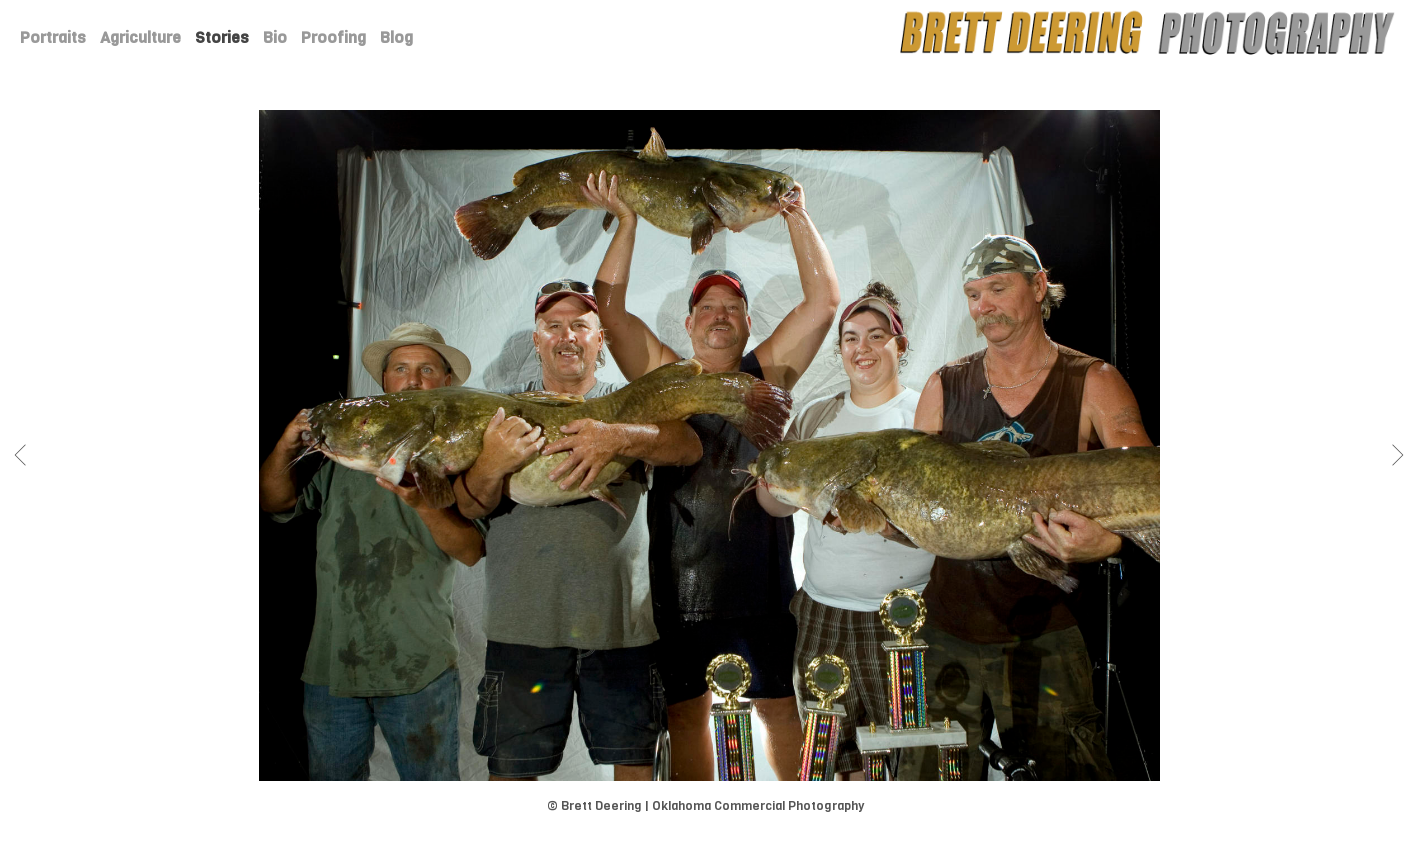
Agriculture (140, 37)
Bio (275, 37)
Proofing (333, 37)
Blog (396, 37)
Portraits (53, 37)
